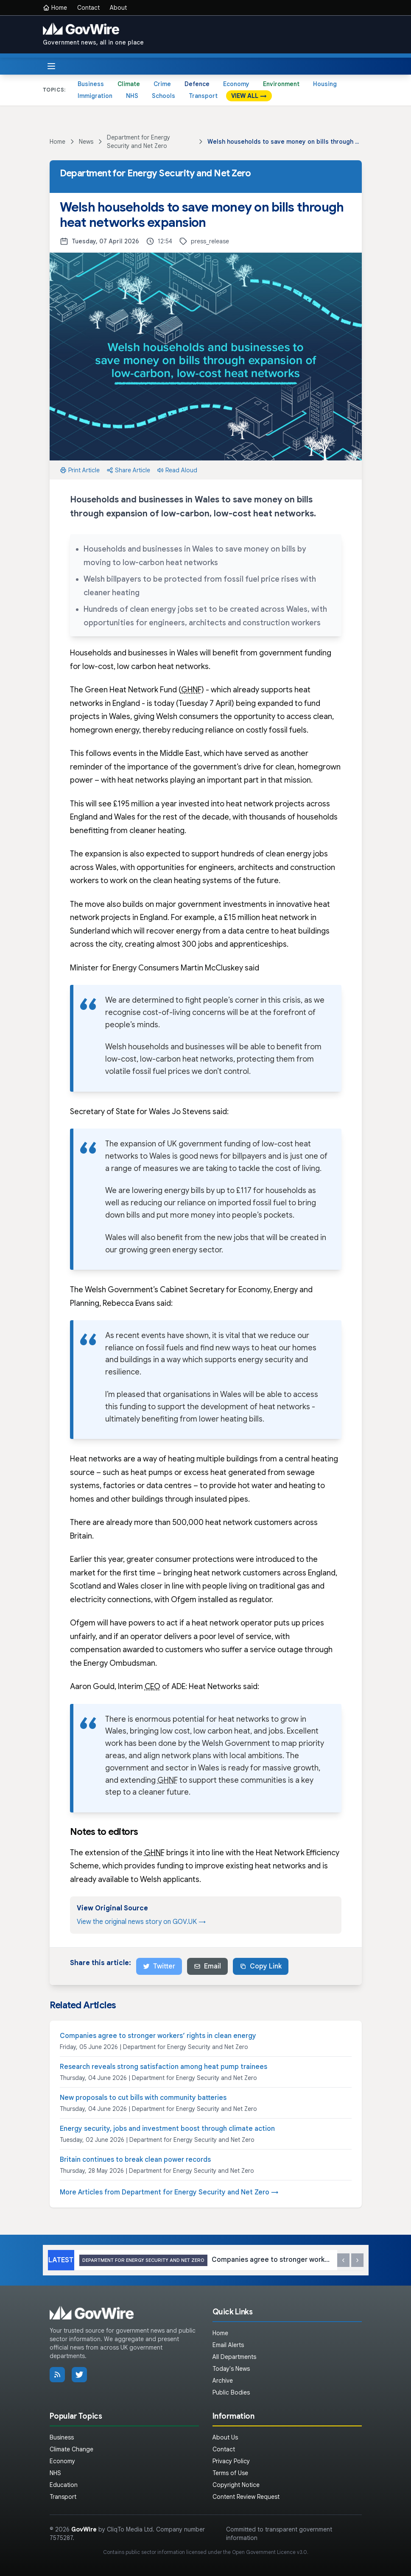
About (118, 7)
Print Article (80, 470)
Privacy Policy (231, 2461)
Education (64, 2485)
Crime (162, 84)
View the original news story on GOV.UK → (141, 1922)
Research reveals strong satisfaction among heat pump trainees (163, 2067)
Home (55, 7)
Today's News (231, 2368)
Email (207, 1966)
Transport (203, 96)
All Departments (234, 2357)
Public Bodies (231, 2392)
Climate (128, 84)
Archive (222, 2380)
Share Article (128, 470)
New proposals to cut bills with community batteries (143, 2098)
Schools (163, 96)
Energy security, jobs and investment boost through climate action (167, 2128)
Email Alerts (228, 2345)
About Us (225, 2437)
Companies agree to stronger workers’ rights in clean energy (158, 2036)
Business (91, 84)
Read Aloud (177, 470)
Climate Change (71, 2449)
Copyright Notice (236, 2485)
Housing (325, 84)
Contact (88, 7)
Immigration (95, 96)
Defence (197, 84)
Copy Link (261, 1966)
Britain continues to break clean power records (135, 2159)
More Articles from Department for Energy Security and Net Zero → (169, 2192)
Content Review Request (246, 2497)
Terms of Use (230, 2473)
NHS (132, 96)
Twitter (159, 1966)
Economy (236, 84)
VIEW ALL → (249, 96)
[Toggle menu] (51, 66)
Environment (281, 84)
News (86, 141)
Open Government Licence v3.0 (269, 2552)
